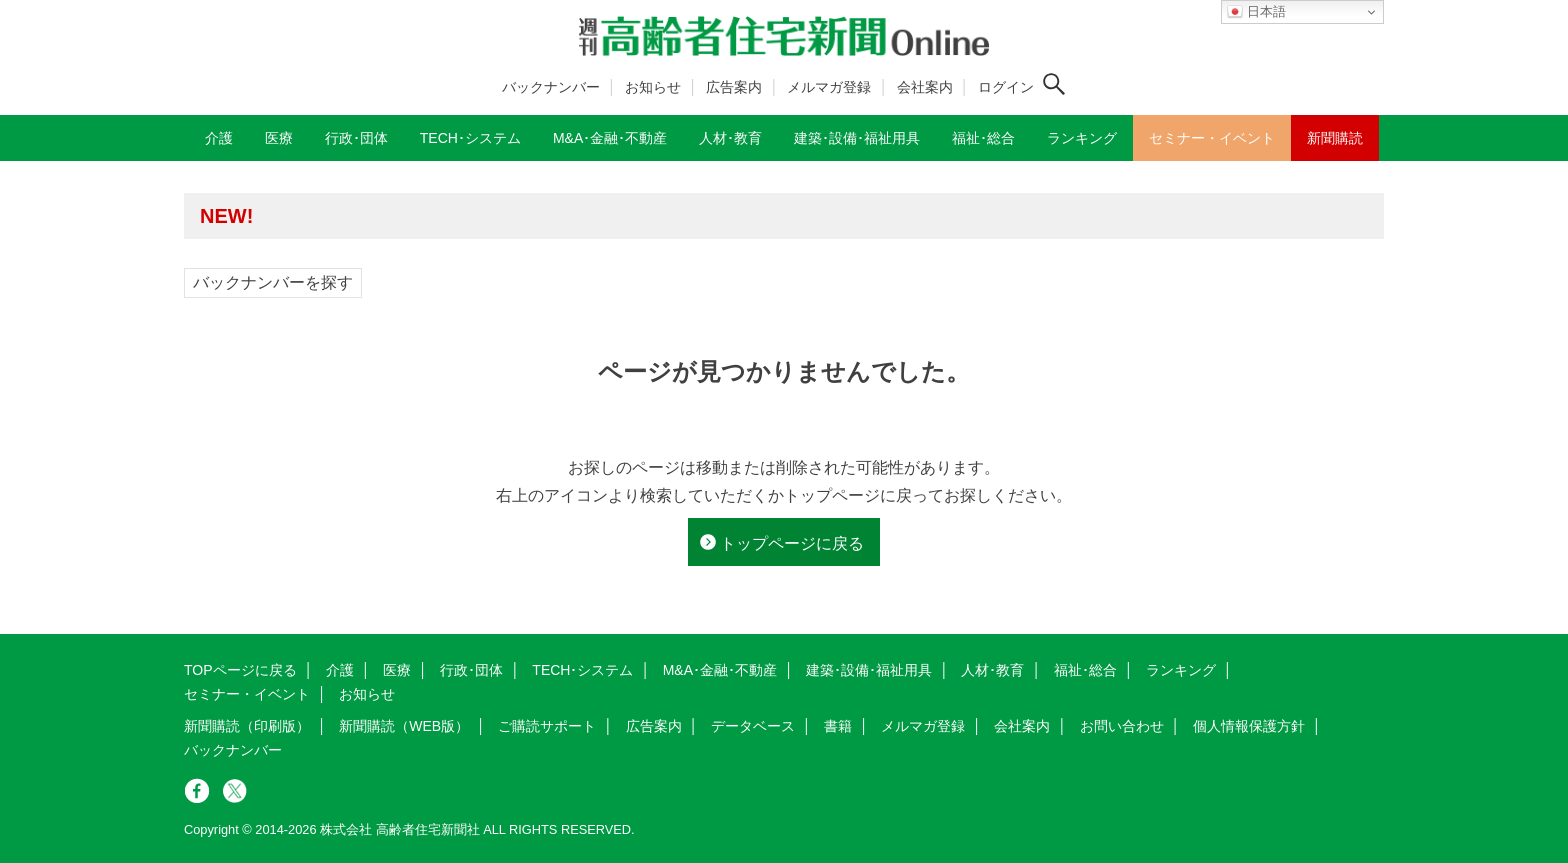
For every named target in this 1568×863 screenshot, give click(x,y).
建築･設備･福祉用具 (869, 670)
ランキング (1181, 670)
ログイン (1006, 87)
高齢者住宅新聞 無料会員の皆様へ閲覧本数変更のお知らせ (474, 215)
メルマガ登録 (829, 87)
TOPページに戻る (240, 670)
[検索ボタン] (1054, 84)
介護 (340, 670)
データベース (753, 726)
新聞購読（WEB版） (404, 726)
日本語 (1256, 12)
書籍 (838, 726)
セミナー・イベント (247, 694)
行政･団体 (471, 670)
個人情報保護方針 (1249, 726)
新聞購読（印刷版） (247, 726)
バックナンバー (551, 87)
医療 (397, 670)
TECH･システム (582, 670)
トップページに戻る (792, 543)
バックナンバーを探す (273, 282)
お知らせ (653, 87)
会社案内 (925, 87)
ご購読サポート (547, 726)
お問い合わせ (1122, 726)
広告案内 (734, 87)
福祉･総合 (1085, 670)
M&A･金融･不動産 (720, 670)
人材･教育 (992, 670)
